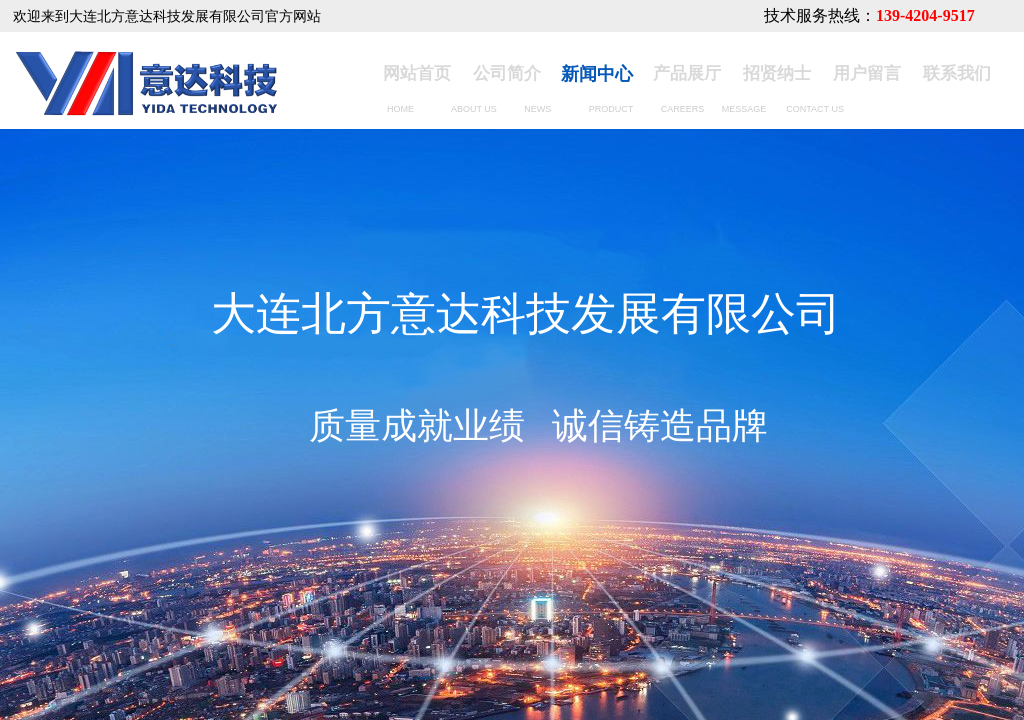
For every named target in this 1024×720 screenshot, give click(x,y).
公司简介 (507, 73)
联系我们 (957, 73)
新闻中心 (597, 74)
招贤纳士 (777, 73)
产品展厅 (687, 73)
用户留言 (867, 73)
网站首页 (417, 73)
